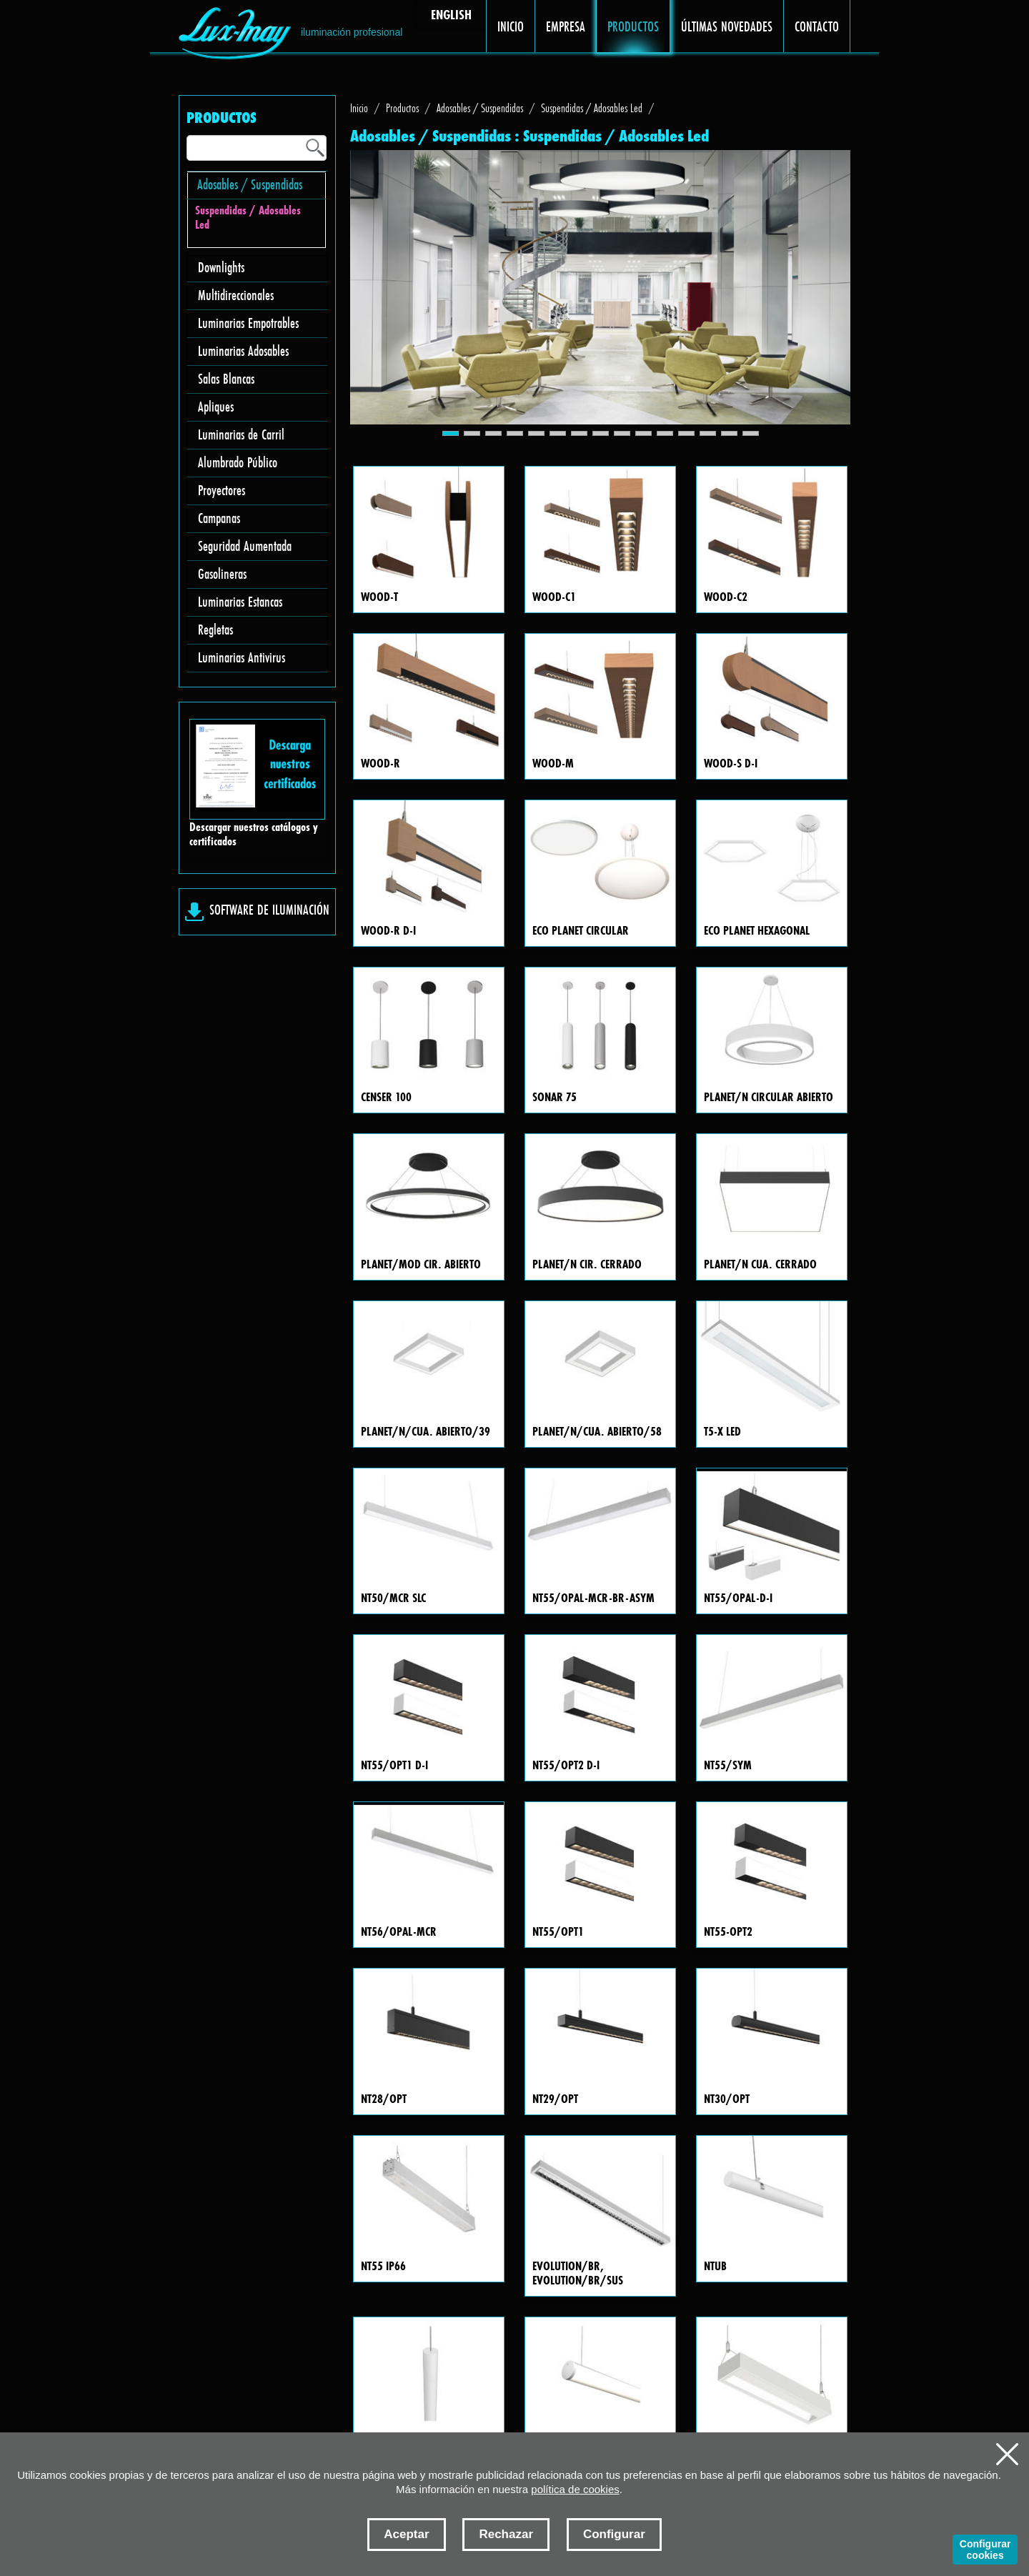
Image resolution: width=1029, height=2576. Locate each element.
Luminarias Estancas (240, 601)
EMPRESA (566, 26)
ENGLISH (451, 14)
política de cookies (575, 2489)
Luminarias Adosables (243, 350)
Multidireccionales (236, 294)
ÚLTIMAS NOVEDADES (727, 26)
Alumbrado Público (237, 462)
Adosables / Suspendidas (249, 184)
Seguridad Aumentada (245, 545)
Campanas (219, 517)
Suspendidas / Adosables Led (248, 217)
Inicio (359, 107)
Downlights (221, 267)
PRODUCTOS (633, 26)
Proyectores (221, 489)
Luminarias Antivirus (241, 657)
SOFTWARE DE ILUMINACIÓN (269, 909)
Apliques (216, 406)
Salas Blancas (226, 378)
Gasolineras (222, 573)
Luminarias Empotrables (248, 322)
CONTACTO (817, 26)
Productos (402, 107)
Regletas (215, 629)
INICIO (511, 26)
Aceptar (406, 2534)
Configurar (614, 2534)
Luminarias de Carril (241, 434)
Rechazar (506, 2534)
